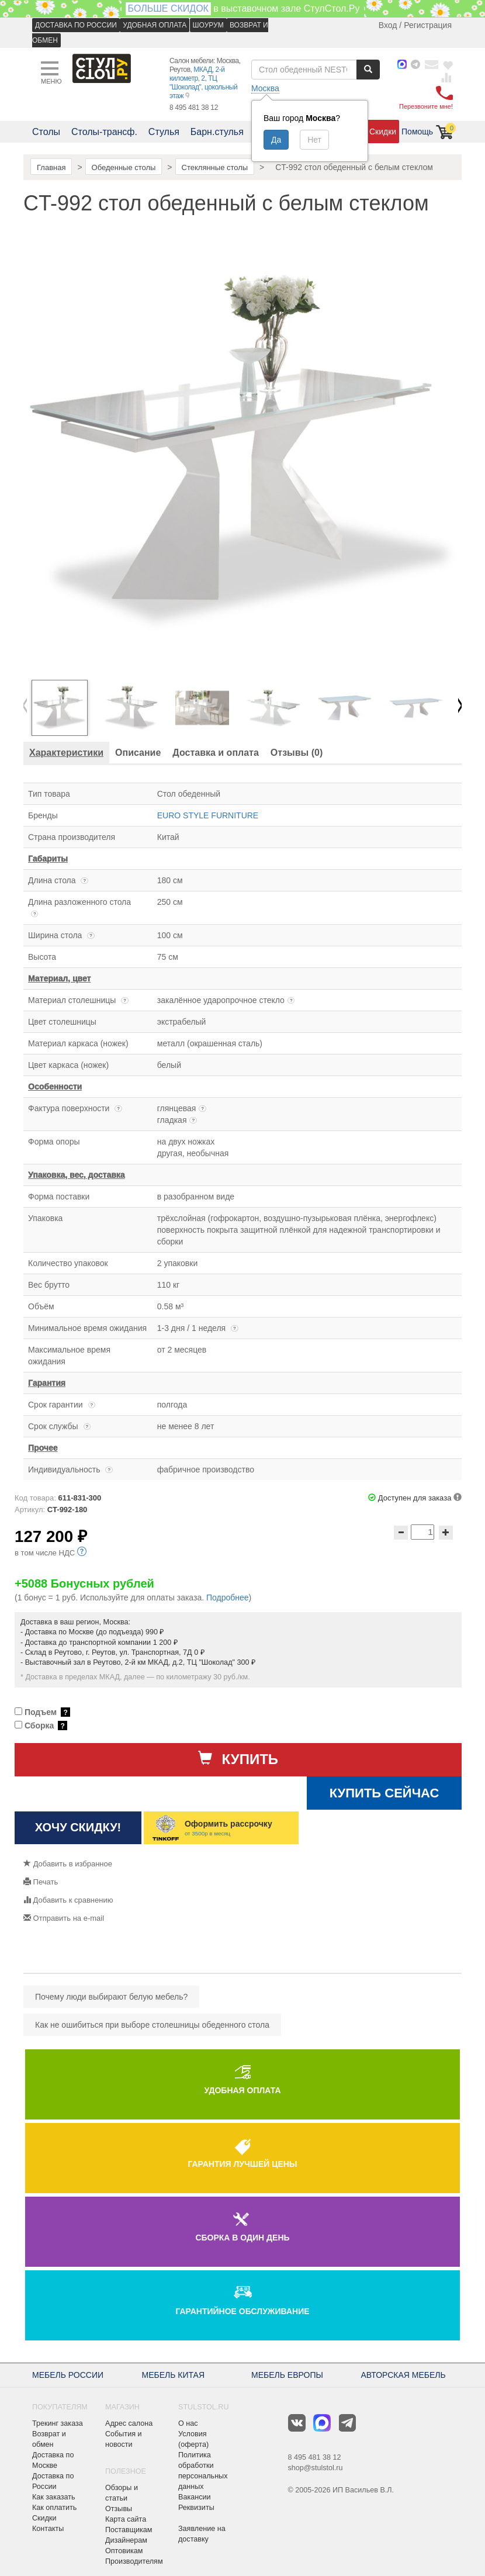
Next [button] (459, 708)
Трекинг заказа (57, 2423)
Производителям (134, 2561)
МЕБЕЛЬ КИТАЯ (173, 2375)
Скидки (382, 131)
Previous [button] (25, 708)
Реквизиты (196, 2508)
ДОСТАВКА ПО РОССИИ (76, 25)
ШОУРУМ (208, 25)
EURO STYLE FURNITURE (207, 815)
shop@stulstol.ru (315, 2468)
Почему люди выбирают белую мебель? (111, 1996)
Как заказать (53, 2497)
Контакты (48, 2529)
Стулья (163, 132)
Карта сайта (125, 2519)
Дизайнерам (126, 2540)
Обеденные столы (124, 167)
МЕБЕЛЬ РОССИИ (67, 2375)
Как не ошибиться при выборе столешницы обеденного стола (152, 2024)
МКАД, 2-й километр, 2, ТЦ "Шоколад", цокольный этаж (203, 82)
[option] (65, 708)
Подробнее (227, 1597)
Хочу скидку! (78, 1827)
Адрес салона (129, 2423)
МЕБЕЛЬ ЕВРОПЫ (287, 2375)
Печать (40, 1881)
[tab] (66, 753)
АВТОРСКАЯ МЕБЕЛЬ (403, 2375)
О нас (188, 2423)
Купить (238, 1759)
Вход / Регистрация (415, 25)
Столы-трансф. (104, 132)
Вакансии (194, 2497)
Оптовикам (124, 2551)
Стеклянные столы (215, 167)
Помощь (417, 131)
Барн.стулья (217, 132)
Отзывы (118, 2509)
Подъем (42, 1712)
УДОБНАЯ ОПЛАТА (154, 25)
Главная (51, 167)
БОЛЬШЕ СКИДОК (168, 8)
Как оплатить (54, 2508)
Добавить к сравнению (68, 1900)
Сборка (41, 1725)
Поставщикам (129, 2530)
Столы (46, 132)
